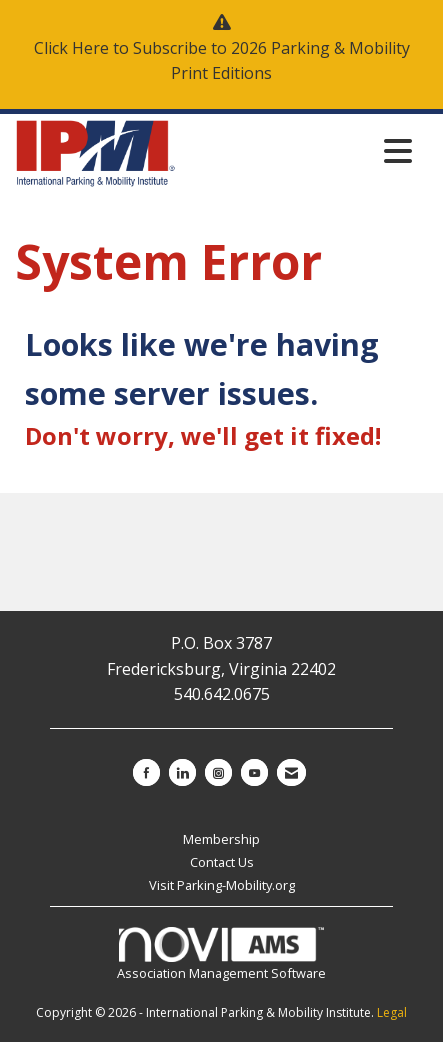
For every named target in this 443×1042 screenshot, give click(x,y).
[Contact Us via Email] (291, 772)
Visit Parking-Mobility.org (222, 885)
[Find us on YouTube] (254, 772)
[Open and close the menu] (299, 150)
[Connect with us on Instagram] (218, 772)
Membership (221, 839)
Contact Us (222, 862)
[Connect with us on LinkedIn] (182, 772)
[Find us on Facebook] (146, 772)
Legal (392, 1012)
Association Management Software (221, 954)
